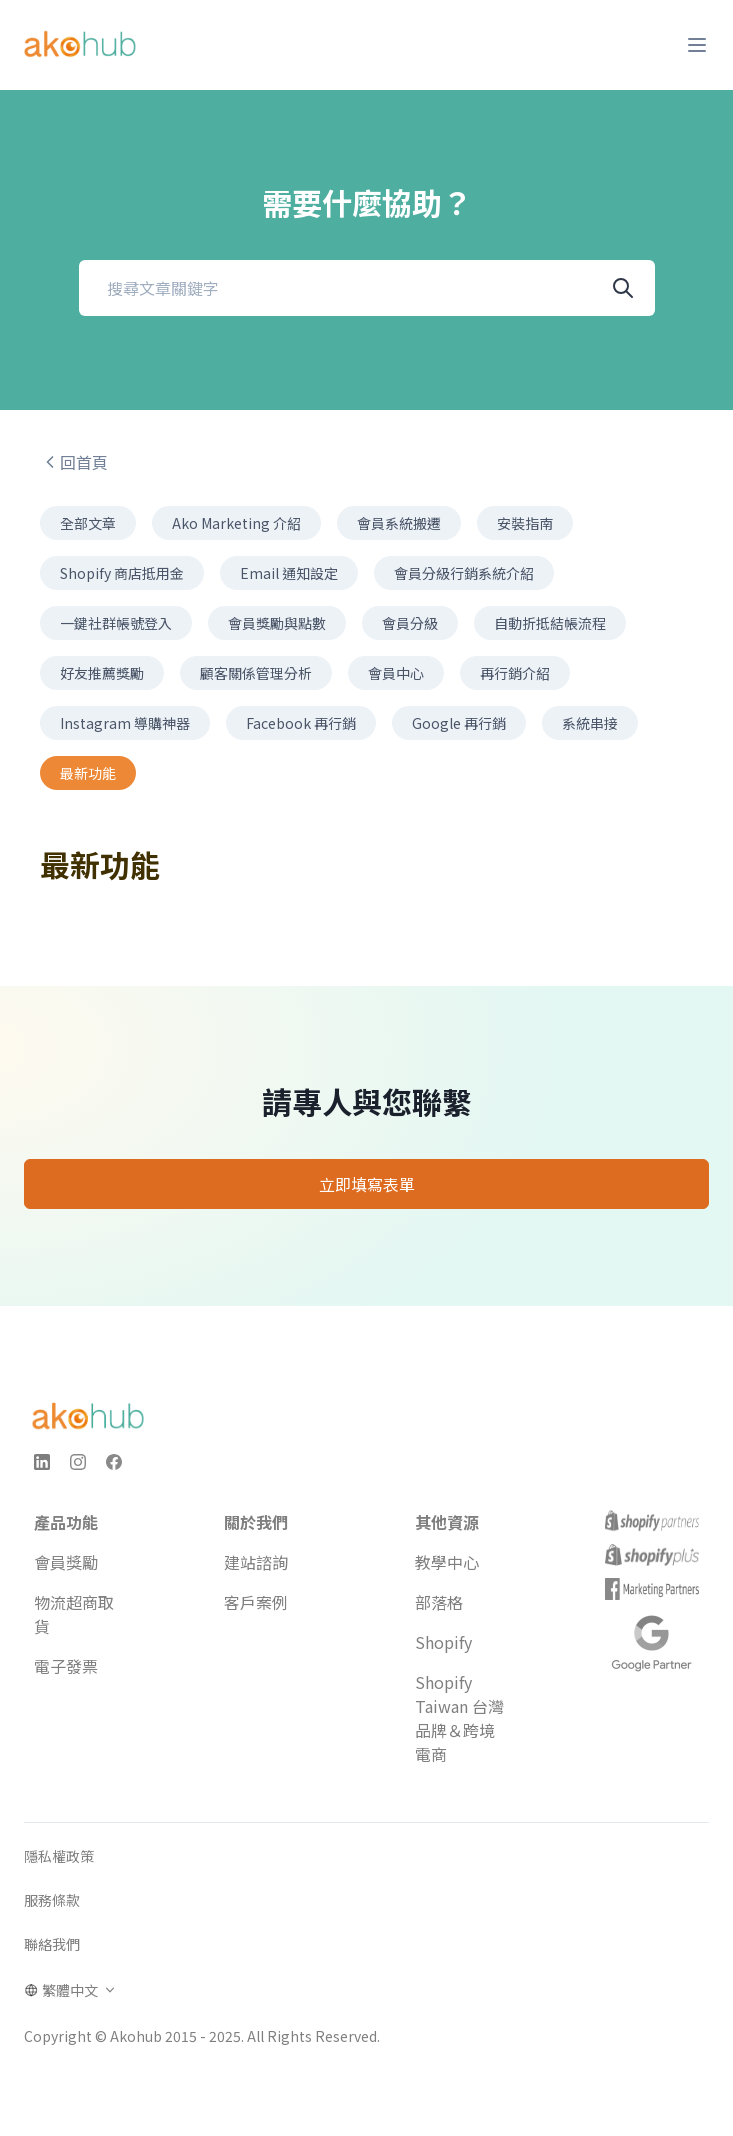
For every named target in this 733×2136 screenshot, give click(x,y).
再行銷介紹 (515, 673)
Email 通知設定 (289, 573)
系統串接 (590, 723)
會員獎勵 (66, 1562)
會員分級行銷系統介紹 (464, 573)
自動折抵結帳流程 (550, 623)
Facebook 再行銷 (301, 723)
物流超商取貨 (74, 1614)
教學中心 (447, 1562)
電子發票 (66, 1666)
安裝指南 (525, 523)
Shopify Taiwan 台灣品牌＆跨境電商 (459, 1718)
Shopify (443, 1642)
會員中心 (396, 673)
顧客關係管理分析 (256, 673)
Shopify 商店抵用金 (122, 573)
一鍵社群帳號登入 (116, 623)
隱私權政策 (59, 1856)
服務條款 (52, 1900)
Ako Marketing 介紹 (236, 523)
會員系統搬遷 (399, 523)
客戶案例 (256, 1602)
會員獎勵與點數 (277, 623)
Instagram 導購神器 (125, 723)
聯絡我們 (52, 1944)
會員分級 (410, 623)
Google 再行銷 (459, 723)
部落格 (439, 1602)
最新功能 (88, 773)
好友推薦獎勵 (102, 673)
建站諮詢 (256, 1562)
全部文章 (88, 523)
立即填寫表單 (367, 1184)
